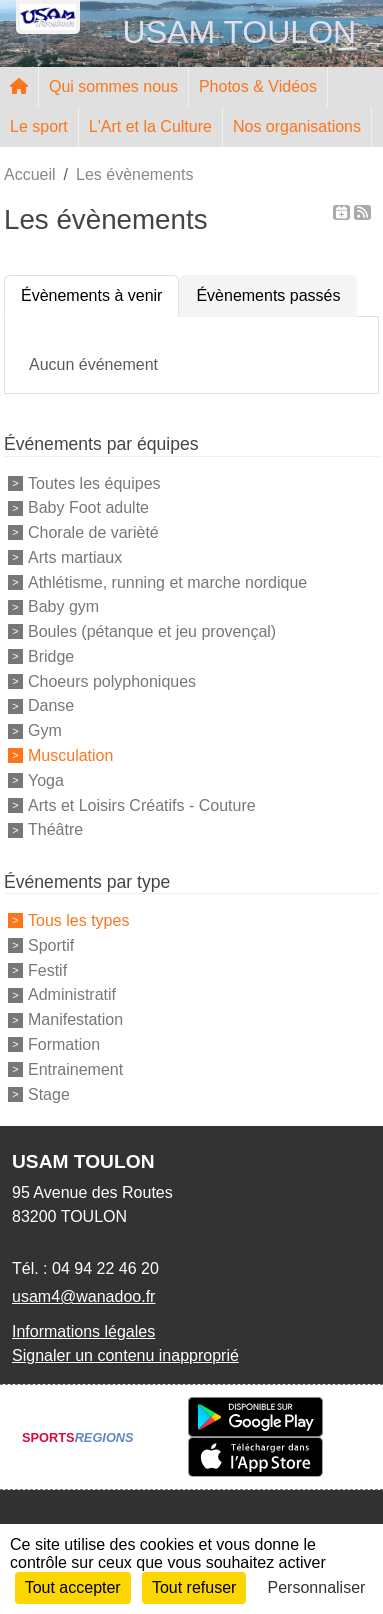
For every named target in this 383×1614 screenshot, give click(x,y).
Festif (47, 969)
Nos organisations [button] (297, 126)
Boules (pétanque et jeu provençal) (152, 631)
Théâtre (55, 829)
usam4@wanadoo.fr (83, 1296)
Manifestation (75, 1019)
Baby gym (63, 606)
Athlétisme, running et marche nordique (167, 581)
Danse (51, 705)
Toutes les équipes (94, 482)
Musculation (70, 755)
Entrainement (75, 1069)
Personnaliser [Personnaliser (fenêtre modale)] (317, 1587)
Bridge (51, 656)
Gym (45, 730)
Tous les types (78, 920)
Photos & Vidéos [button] (258, 86)
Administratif (72, 994)
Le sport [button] (39, 126)
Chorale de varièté (93, 532)
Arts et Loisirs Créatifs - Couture (142, 804)
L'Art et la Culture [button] (150, 126)
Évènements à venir (91, 295)
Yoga (46, 780)
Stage (49, 1093)
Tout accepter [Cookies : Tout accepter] (73, 1587)
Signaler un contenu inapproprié (125, 1355)
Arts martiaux (75, 557)
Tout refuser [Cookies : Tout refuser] (194, 1587)
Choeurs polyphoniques (112, 680)
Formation (64, 1044)
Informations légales (83, 1331)
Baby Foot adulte (88, 507)
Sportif (51, 945)
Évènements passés (268, 295)
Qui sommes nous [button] (113, 86)
